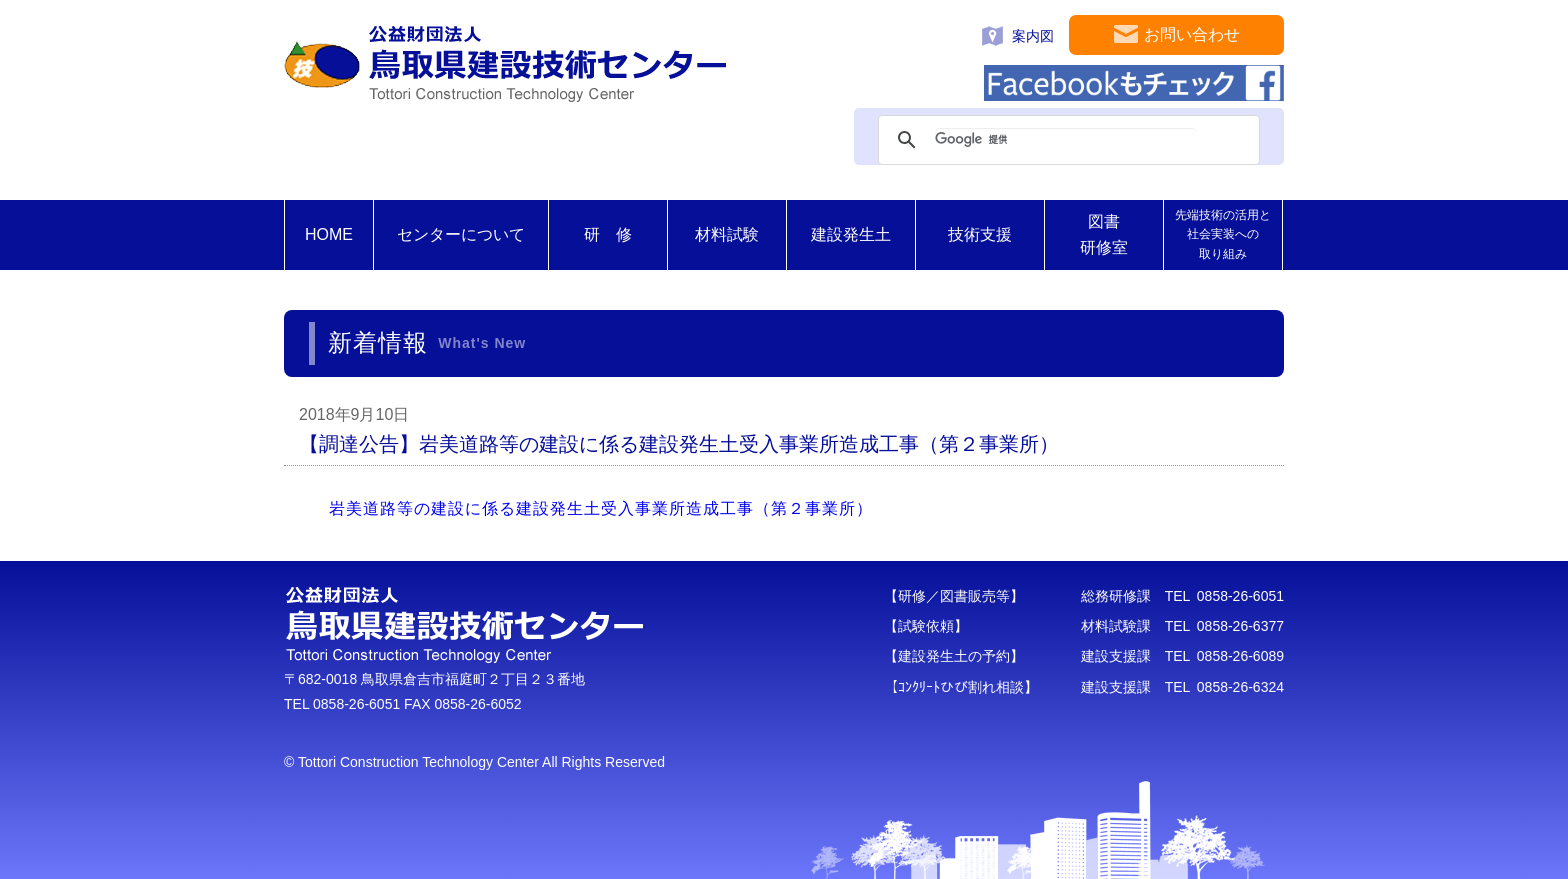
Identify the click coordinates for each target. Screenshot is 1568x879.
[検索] (1066, 140)
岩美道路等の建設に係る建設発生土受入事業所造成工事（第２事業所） (601, 508)
